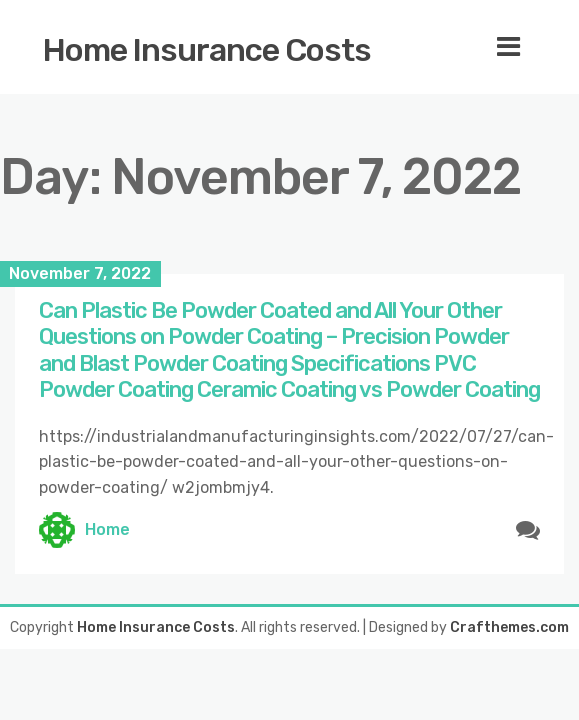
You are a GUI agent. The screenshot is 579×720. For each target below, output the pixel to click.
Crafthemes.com (509, 627)
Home (107, 529)
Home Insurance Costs (207, 50)
